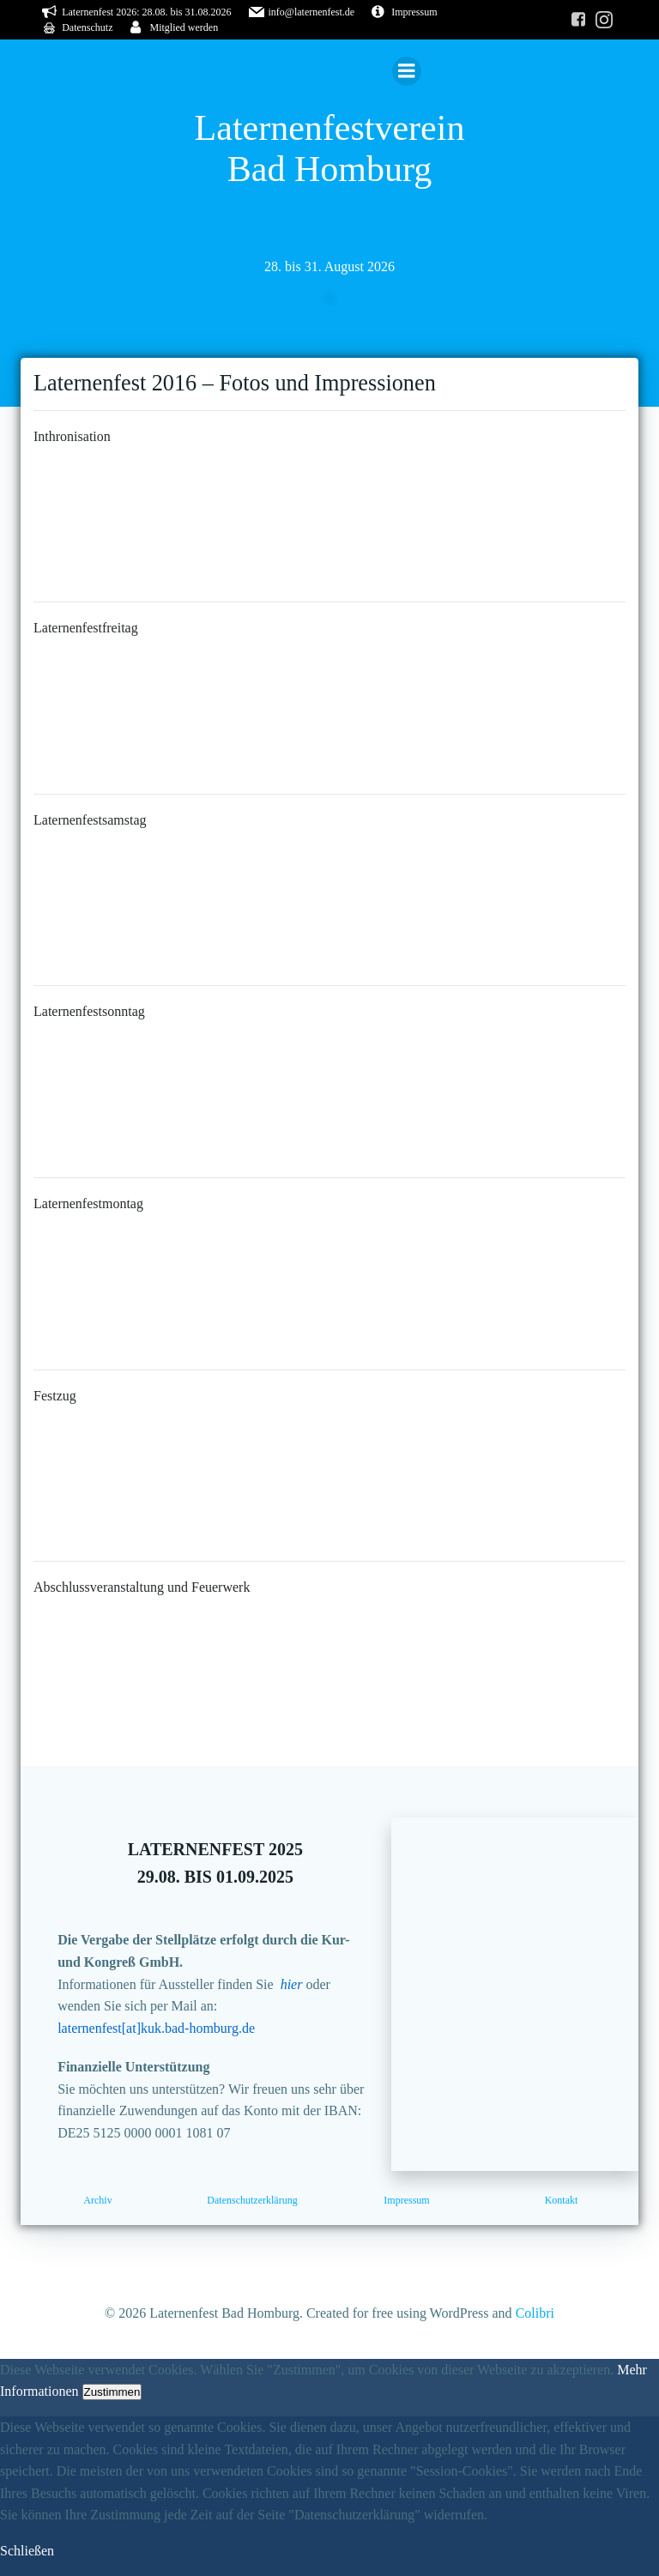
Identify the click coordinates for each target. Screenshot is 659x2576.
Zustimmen (112, 2392)
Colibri (535, 2313)
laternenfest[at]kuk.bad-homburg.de (156, 2028)
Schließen (27, 2550)
